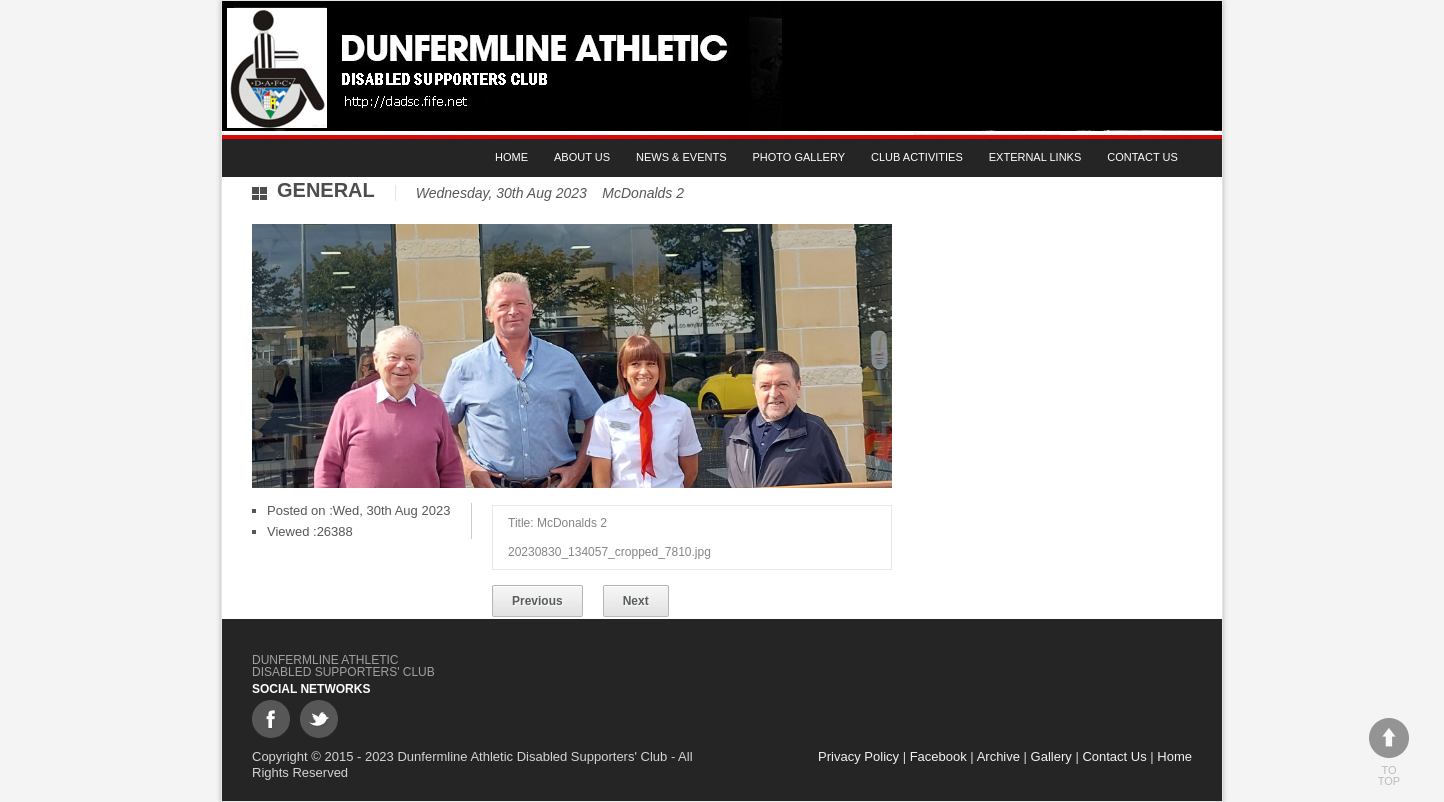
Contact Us (1142, 157)
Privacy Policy (858, 756)
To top (1389, 752)
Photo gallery (799, 157)
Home (511, 157)
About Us (582, 157)
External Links (1035, 157)
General (326, 190)
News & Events (681, 157)
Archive (998, 756)
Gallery (1051, 756)
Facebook (938, 756)
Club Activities (917, 157)
